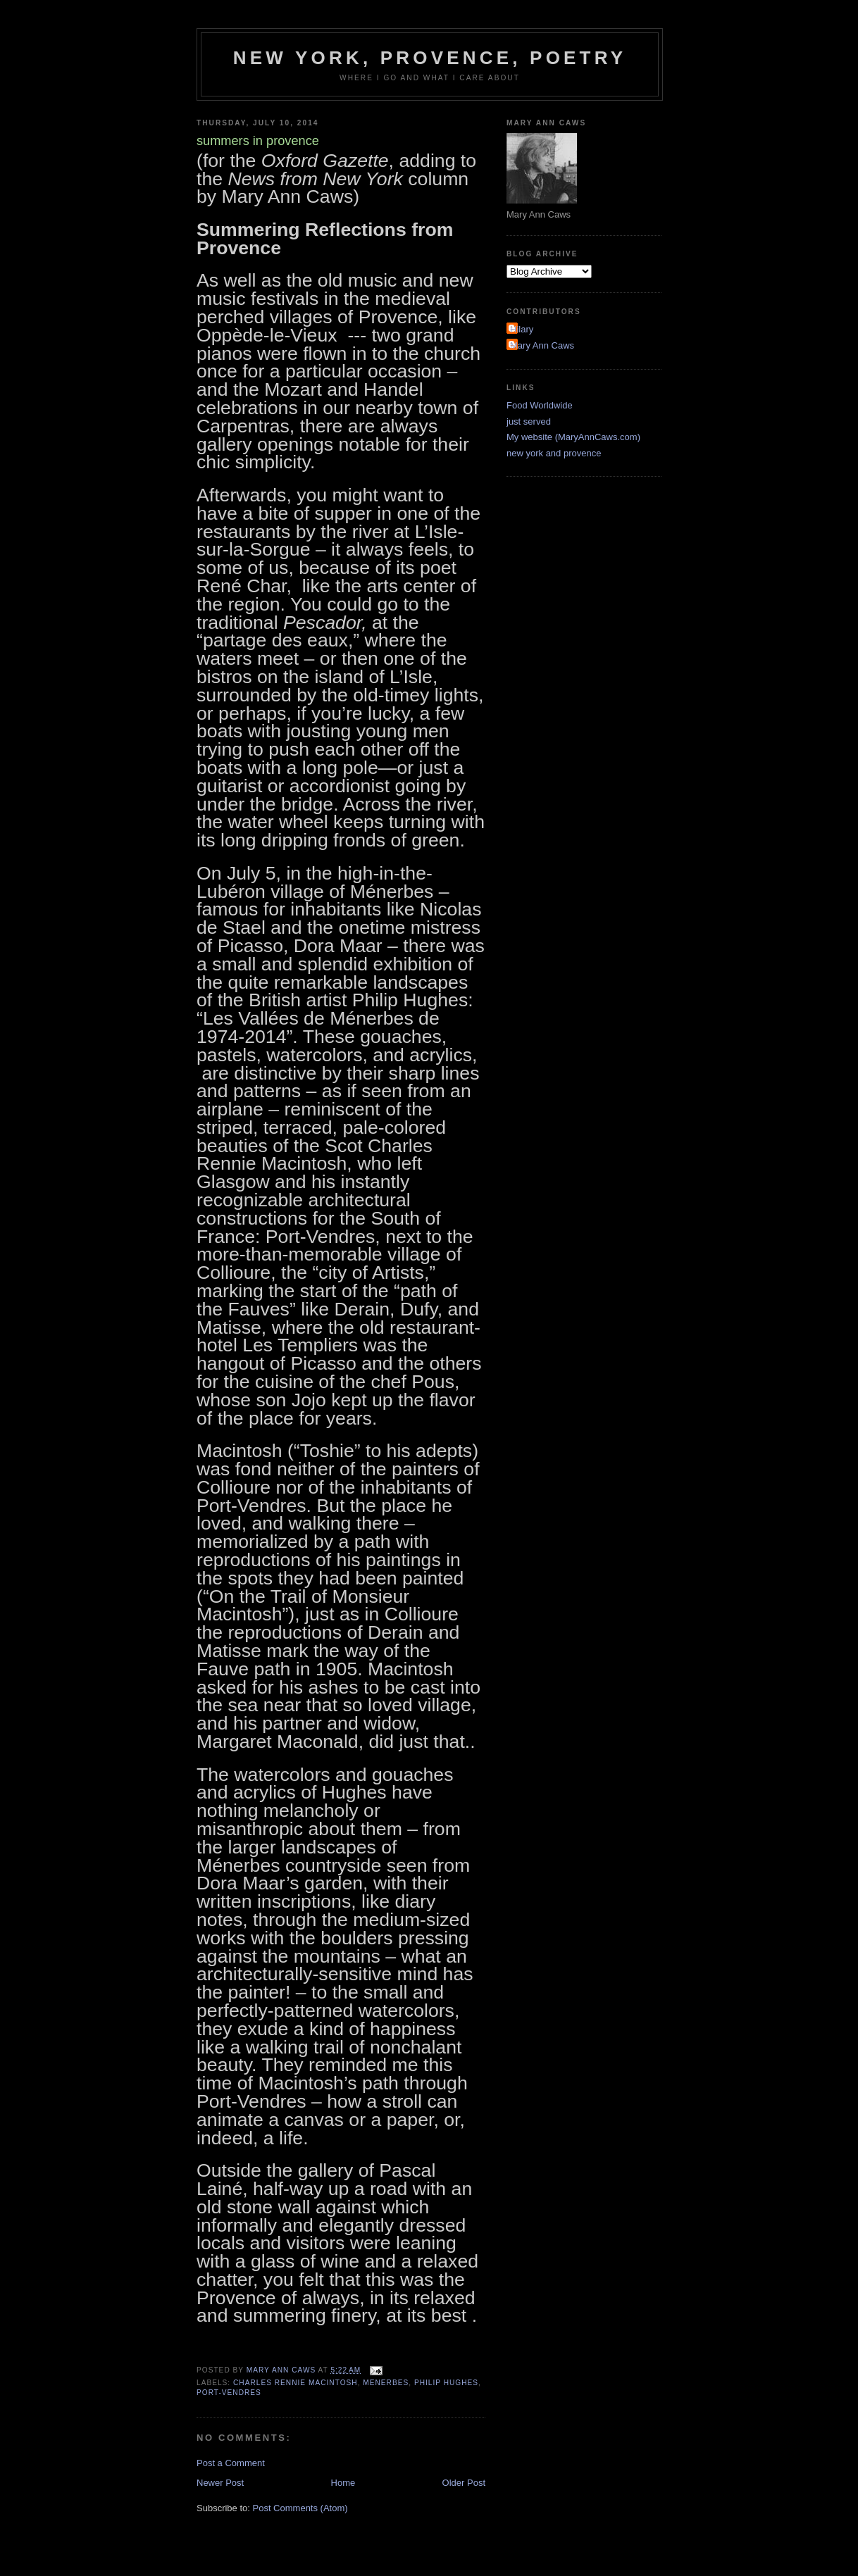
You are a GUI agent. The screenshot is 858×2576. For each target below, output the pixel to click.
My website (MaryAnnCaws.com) (573, 437)
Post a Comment (231, 2463)
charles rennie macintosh (295, 2383)
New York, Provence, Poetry (430, 57)
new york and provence (553, 453)
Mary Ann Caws (542, 345)
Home (343, 2482)
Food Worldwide (539, 405)
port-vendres (229, 2392)
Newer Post (220, 2482)
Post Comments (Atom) (300, 2508)
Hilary (521, 329)
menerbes (386, 2383)
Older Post (463, 2482)
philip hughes (446, 2383)
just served (528, 421)
